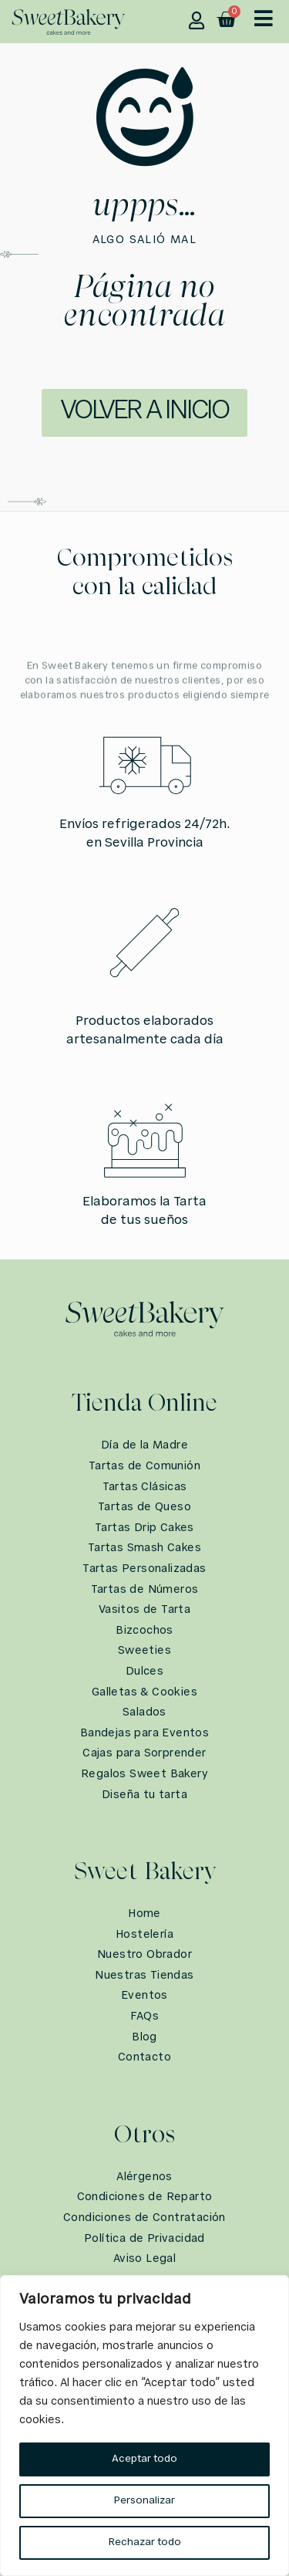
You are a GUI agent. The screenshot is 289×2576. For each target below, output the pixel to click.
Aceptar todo (144, 2459)
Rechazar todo (145, 2542)
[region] (144, 2425)
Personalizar (144, 2501)
